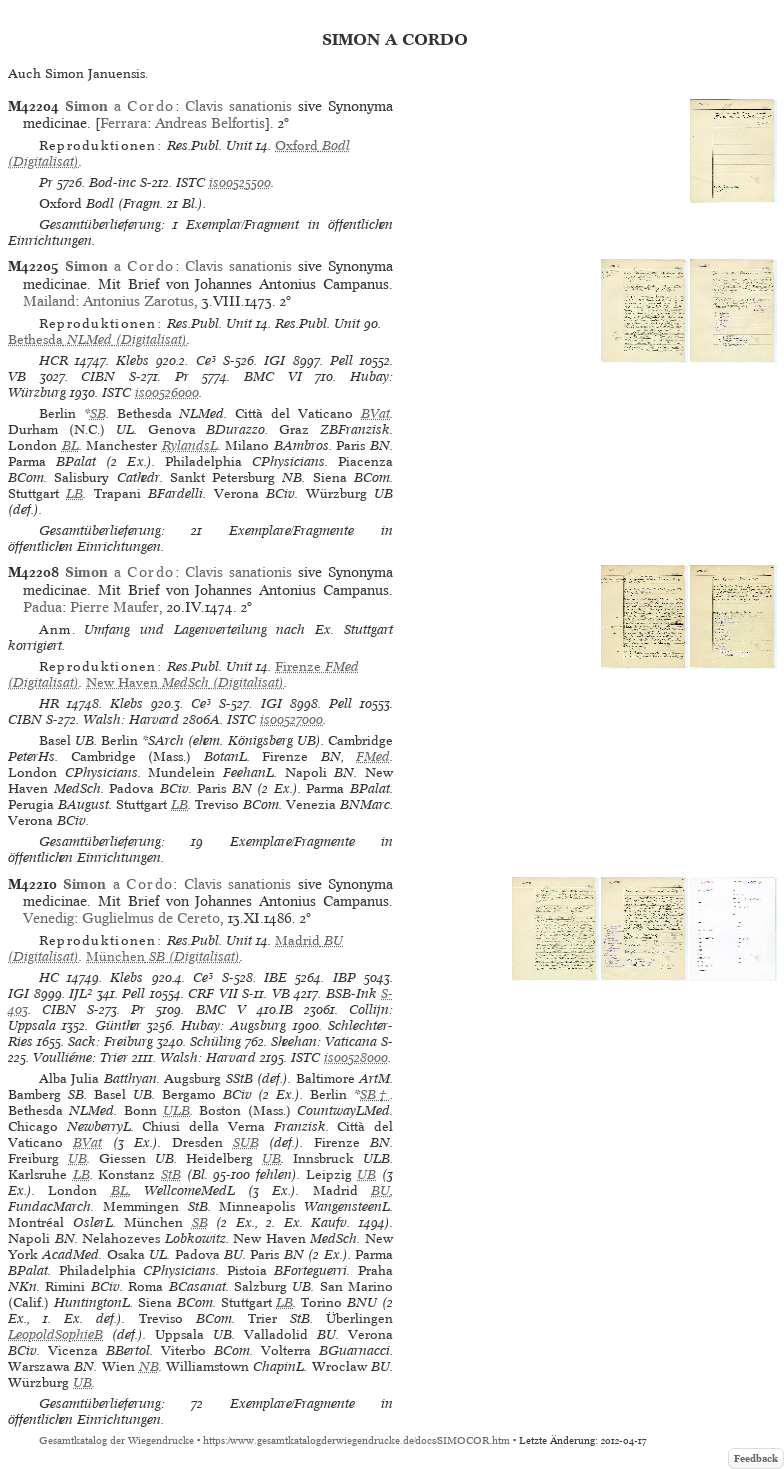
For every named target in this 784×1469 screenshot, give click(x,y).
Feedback (756, 1458)
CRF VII (213, 993)
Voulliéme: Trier (80, 1057)
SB (98, 413)
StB (171, 1174)
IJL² (80, 993)
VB (17, 376)
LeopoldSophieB (55, 1334)
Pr (46, 182)
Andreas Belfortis (210, 123)
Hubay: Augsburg (233, 1025)
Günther (118, 1025)
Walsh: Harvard (131, 719)
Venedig (48, 918)
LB (74, 493)
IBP (344, 977)
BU (380, 1190)
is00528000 (356, 1057)
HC (49, 977)
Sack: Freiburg (110, 1041)
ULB (176, 1110)
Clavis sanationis (238, 106)
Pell (341, 360)
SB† (375, 1094)
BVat (375, 413)
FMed (373, 756)
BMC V (221, 1009)
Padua (42, 607)
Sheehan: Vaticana (324, 1041)
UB (77, 1158)
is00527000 (291, 719)
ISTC (190, 182)
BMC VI (273, 376)
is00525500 (240, 182)
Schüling (215, 1041)
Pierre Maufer (114, 607)
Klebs (132, 360)
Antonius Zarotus (138, 301)
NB (149, 1366)
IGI (274, 360)
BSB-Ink (351, 993)
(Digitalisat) (97, 339)
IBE (275, 977)
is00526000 (167, 392)
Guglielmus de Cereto (151, 918)
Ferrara (123, 123)
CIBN (98, 376)
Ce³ (206, 360)
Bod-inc (112, 182)
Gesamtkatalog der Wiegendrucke (116, 1440)
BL (70, 445)
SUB (246, 1142)
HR (49, 703)
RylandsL (190, 445)
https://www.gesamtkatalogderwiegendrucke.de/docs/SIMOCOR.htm (356, 1440)
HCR (53, 360)
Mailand (49, 301)
